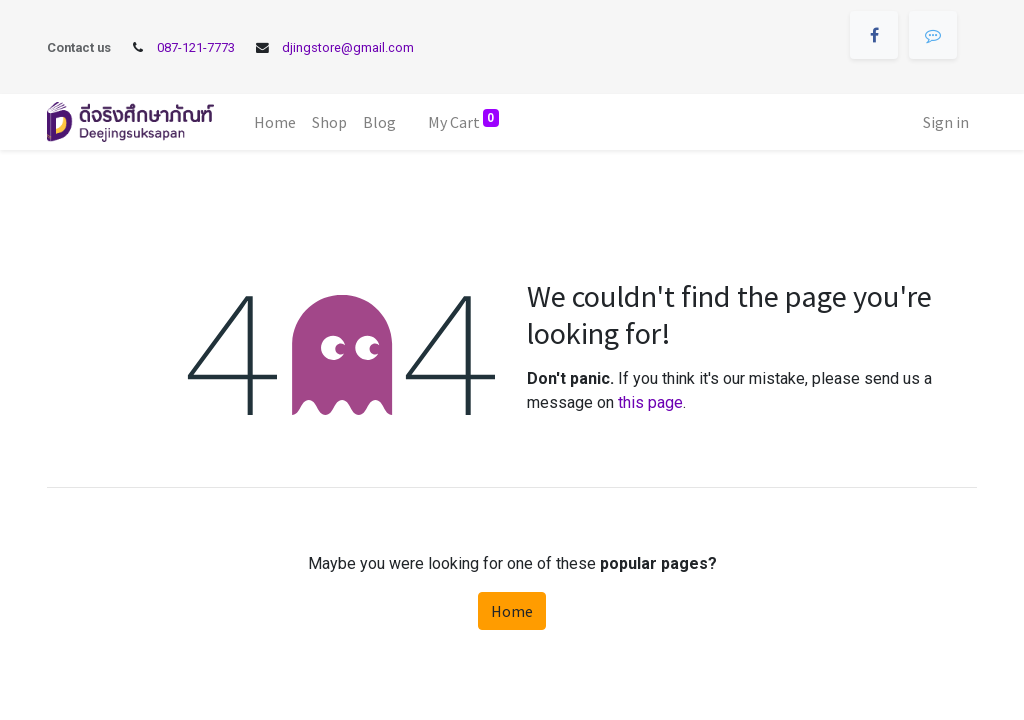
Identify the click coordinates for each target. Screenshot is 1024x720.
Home (512, 611)
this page (650, 402)
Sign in (946, 122)
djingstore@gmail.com (348, 47)
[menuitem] (275, 122)
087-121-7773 (196, 47)
